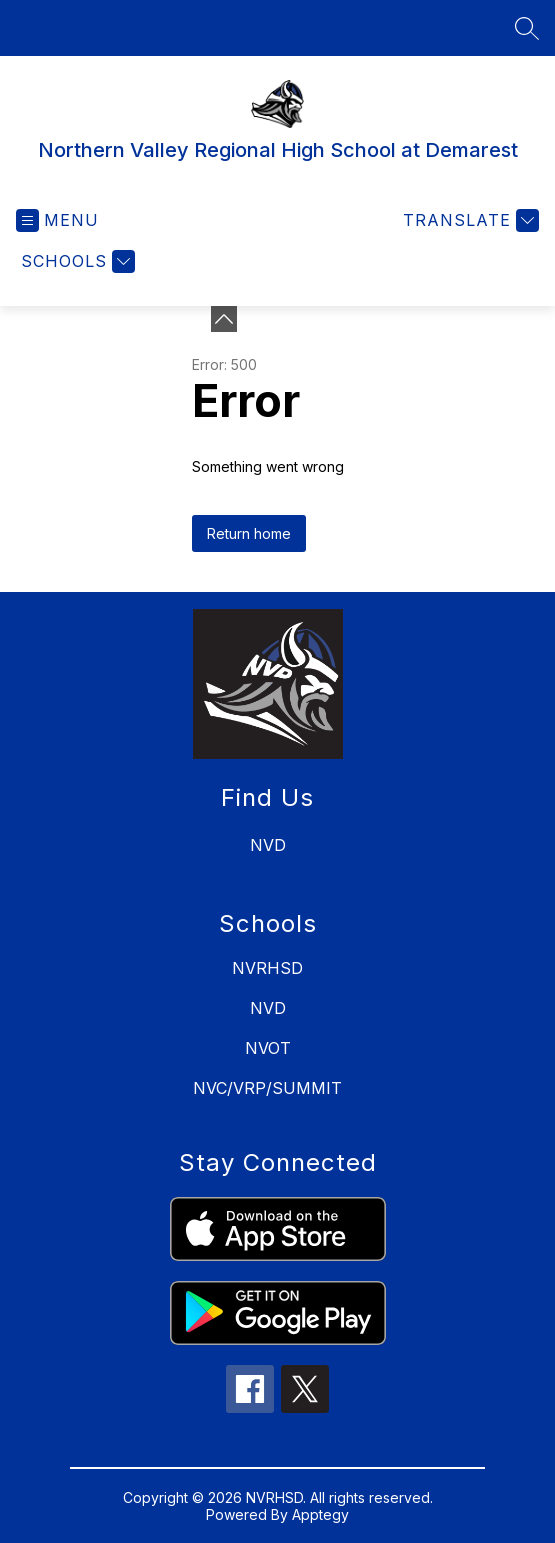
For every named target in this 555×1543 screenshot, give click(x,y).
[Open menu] (57, 220)
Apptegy (320, 1514)
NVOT (268, 1048)
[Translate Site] (468, 220)
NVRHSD (267, 968)
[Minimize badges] (224, 319)
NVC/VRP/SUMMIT (267, 1088)
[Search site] (527, 28)
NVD (268, 1008)
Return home (249, 533)
